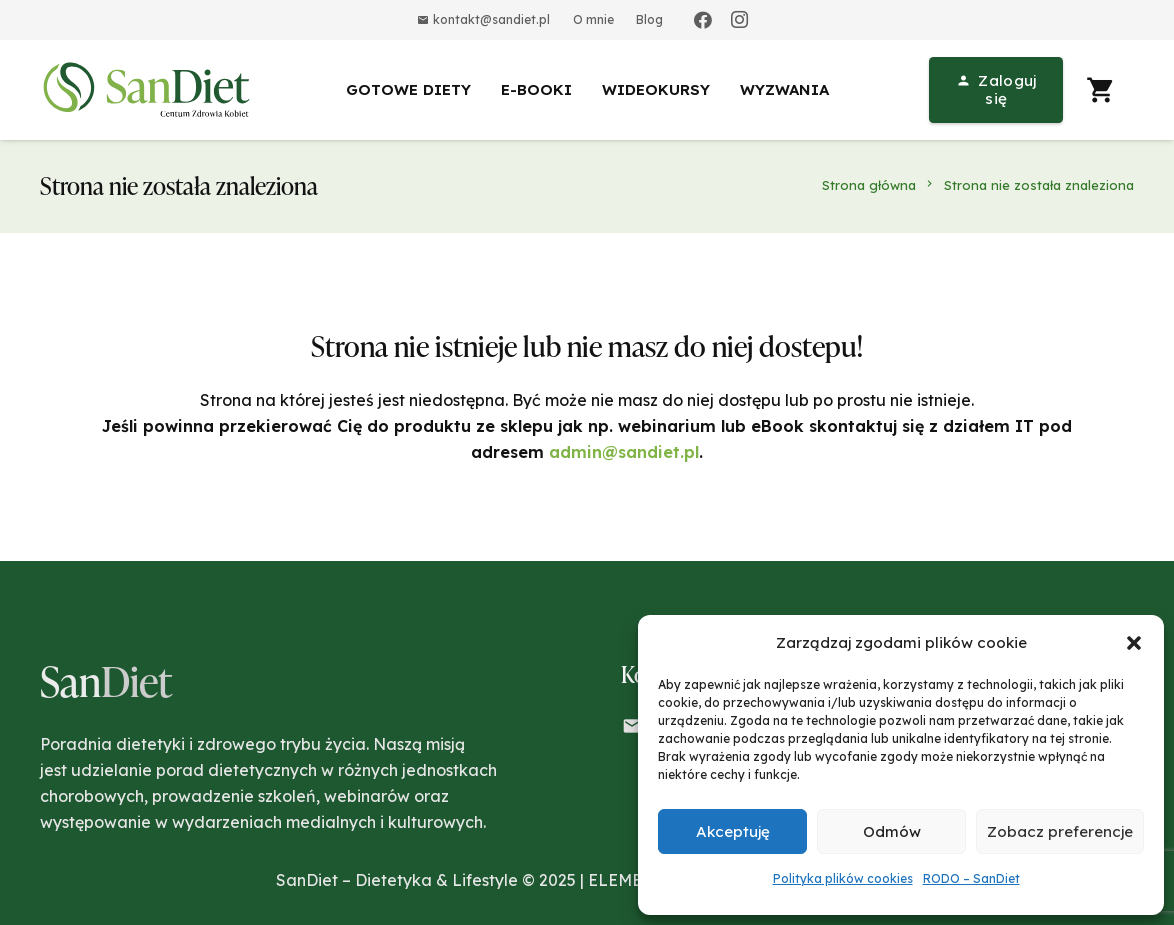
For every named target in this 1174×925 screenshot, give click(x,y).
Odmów (892, 831)
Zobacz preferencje (1060, 831)
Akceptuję (733, 831)
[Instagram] (739, 20)
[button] (1134, 643)
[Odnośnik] (150, 90)
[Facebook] (703, 20)
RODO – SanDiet (971, 878)
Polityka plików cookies (843, 878)
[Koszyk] (1101, 90)
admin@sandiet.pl (624, 452)
